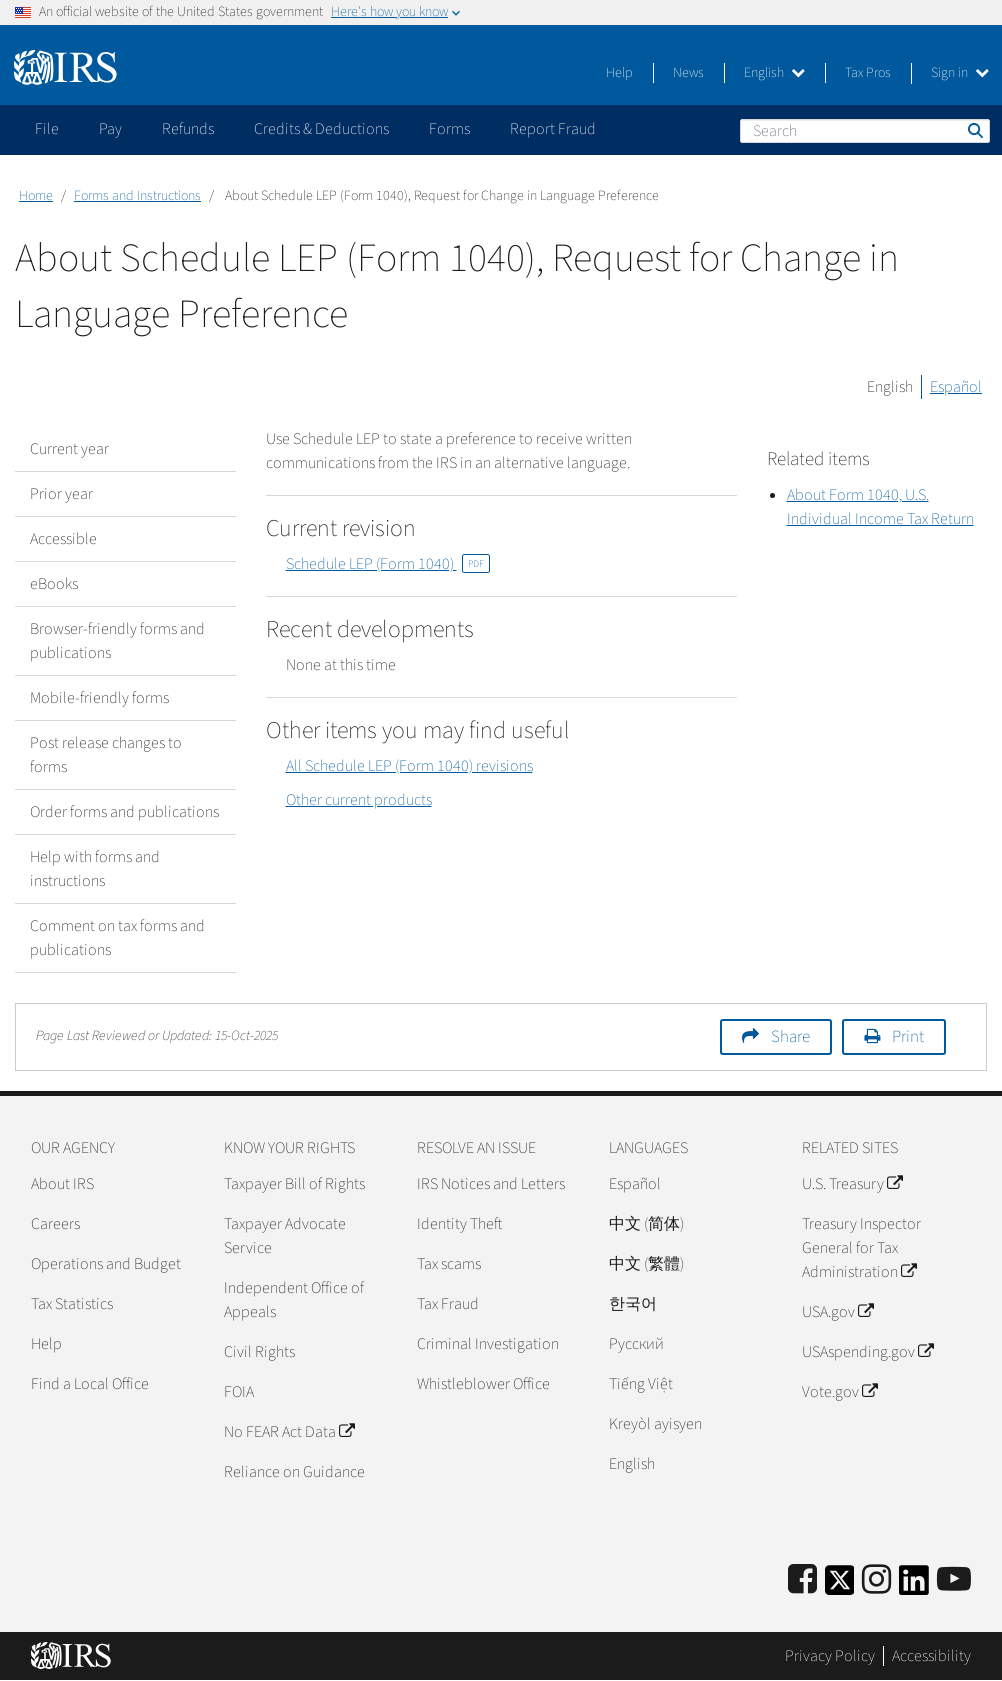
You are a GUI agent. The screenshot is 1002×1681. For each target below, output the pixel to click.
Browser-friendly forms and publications (117, 641)
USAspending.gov (867, 1352)
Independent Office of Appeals (294, 1300)
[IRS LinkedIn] (914, 1586)
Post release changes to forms (106, 755)
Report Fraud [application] (553, 129)
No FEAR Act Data (289, 1432)
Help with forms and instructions (95, 869)
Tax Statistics (72, 1304)
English (774, 73)
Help (619, 73)
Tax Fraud (448, 1304)
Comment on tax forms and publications (117, 938)
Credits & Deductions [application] (321, 129)
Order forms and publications (124, 812)
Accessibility (931, 1656)
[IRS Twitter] (840, 1586)
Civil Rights (259, 1352)
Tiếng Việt (641, 1384)
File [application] (47, 129)
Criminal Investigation (488, 1344)
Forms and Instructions (137, 196)
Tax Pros (868, 73)
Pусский (636, 1344)
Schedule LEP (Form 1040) (388, 564)
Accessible (63, 539)
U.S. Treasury (852, 1184)
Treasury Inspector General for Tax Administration (861, 1248)
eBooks (54, 584)
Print (908, 1037)
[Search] (865, 131)
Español (956, 387)
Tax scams (449, 1264)
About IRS (62, 1184)
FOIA (239, 1392)
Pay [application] (110, 129)
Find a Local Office (90, 1384)
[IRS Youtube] (954, 1580)
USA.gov (837, 1312)
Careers (55, 1224)
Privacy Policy (830, 1656)
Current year (69, 449)
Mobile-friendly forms (99, 698)
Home (36, 196)
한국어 (633, 1304)
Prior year (61, 494)
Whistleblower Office (483, 1384)
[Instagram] (876, 1580)
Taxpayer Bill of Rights (294, 1184)
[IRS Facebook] (802, 1580)
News (688, 73)
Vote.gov (839, 1392)
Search (974, 130)
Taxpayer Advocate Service (285, 1236)
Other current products (359, 800)
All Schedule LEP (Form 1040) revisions (409, 766)
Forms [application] (449, 129)
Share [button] (790, 1037)
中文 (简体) (646, 1224)
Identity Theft (459, 1224)
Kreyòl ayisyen (655, 1424)
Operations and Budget (106, 1264)
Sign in (960, 73)
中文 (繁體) (646, 1264)
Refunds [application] (188, 129)
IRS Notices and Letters (491, 1184)
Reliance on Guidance (294, 1472)
